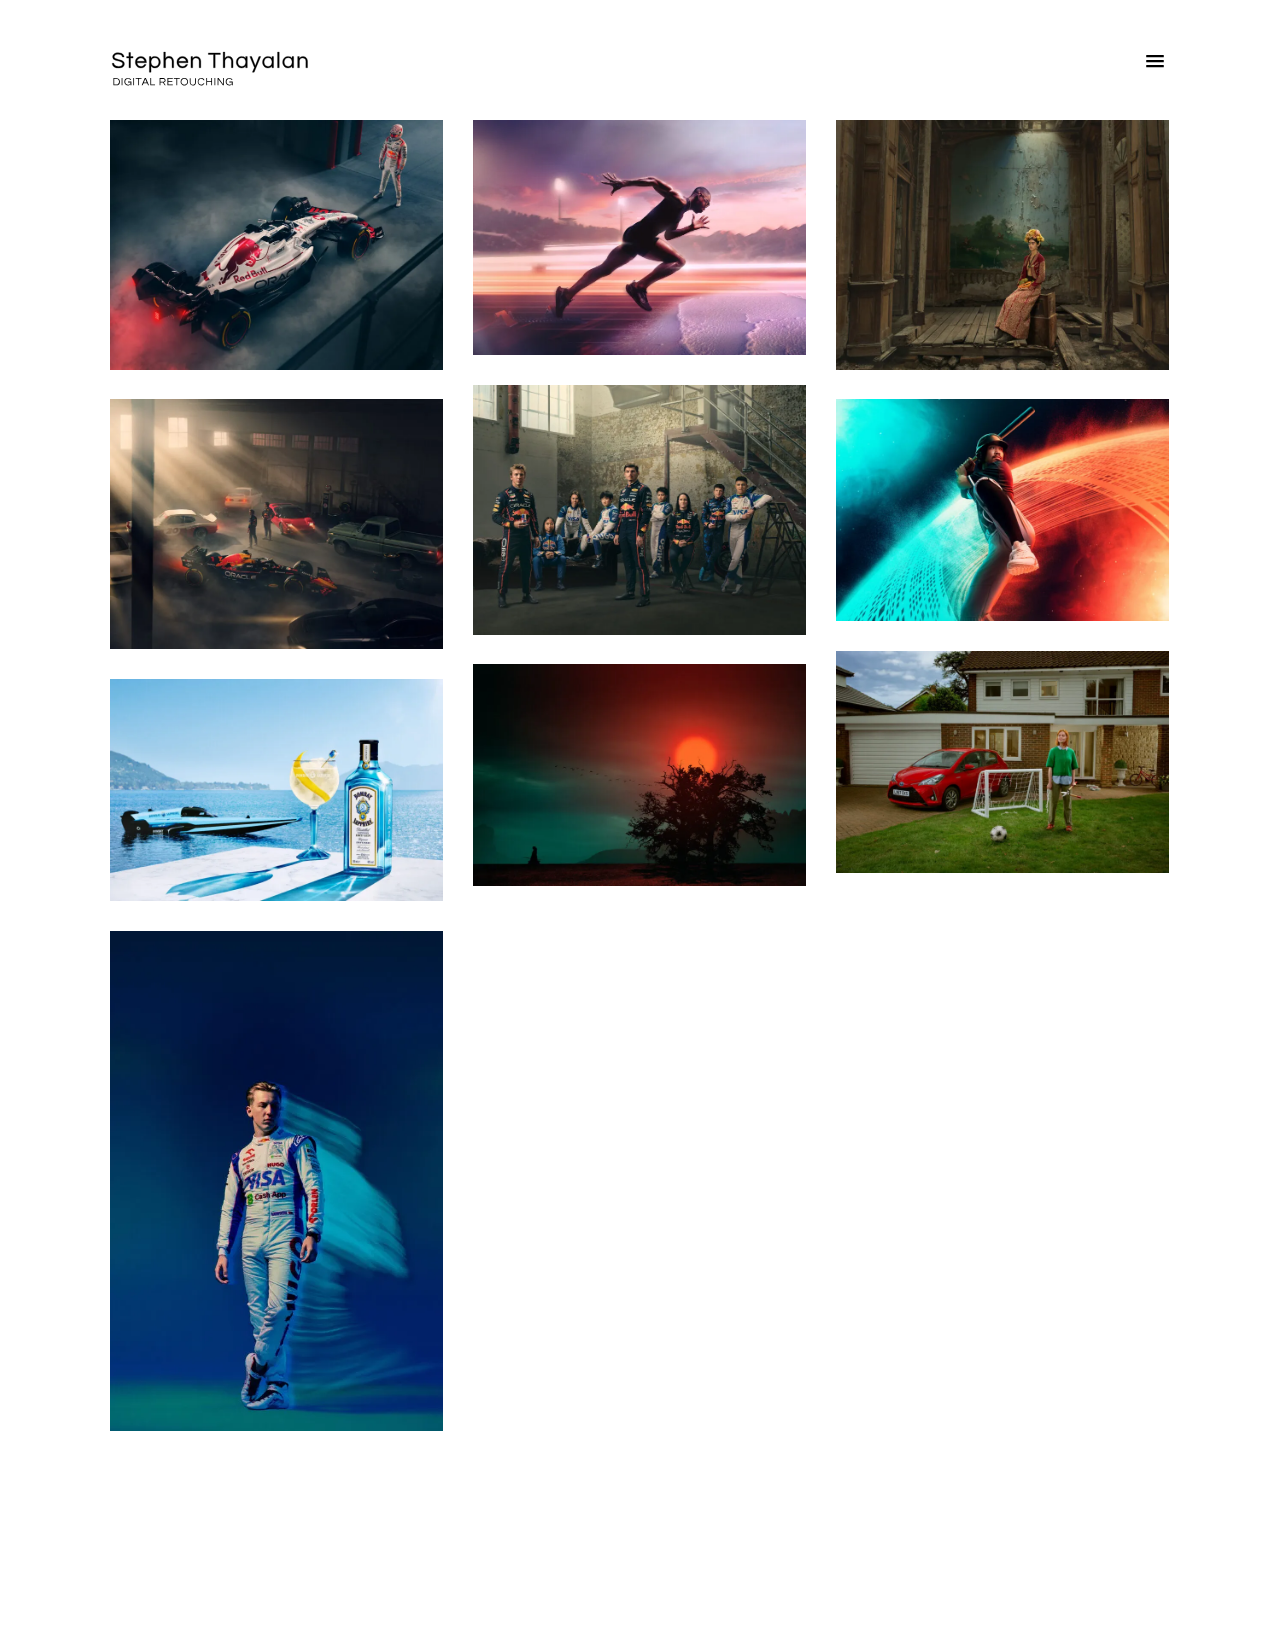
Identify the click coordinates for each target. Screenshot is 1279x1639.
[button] (1155, 65)
